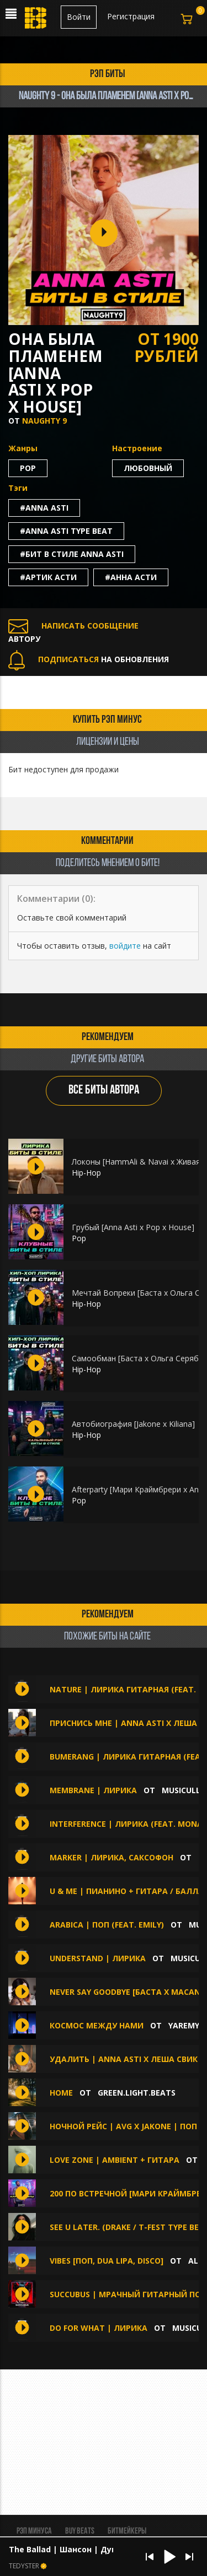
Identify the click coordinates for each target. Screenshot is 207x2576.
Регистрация (131, 16)
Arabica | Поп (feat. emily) (108, 1924)
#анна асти (131, 577)
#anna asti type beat (66, 531)
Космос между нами (97, 2025)
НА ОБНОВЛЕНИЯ (88, 659)
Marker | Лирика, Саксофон (113, 1857)
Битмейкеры (127, 2531)
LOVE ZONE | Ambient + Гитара (114, 2160)
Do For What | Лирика (98, 2328)
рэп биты (107, 74)
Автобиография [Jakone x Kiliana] (133, 1424)
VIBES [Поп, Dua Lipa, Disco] (106, 2260)
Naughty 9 (44, 420)
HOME (61, 2092)
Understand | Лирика (98, 1958)
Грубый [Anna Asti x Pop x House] (133, 1227)
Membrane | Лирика (93, 1790)
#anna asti (44, 507)
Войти (79, 17)
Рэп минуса (34, 2531)
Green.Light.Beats (137, 2092)
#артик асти (48, 577)
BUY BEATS (79, 2531)
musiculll (183, 1790)
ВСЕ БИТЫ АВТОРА (103, 1090)
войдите (125, 945)
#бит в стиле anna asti (72, 554)
